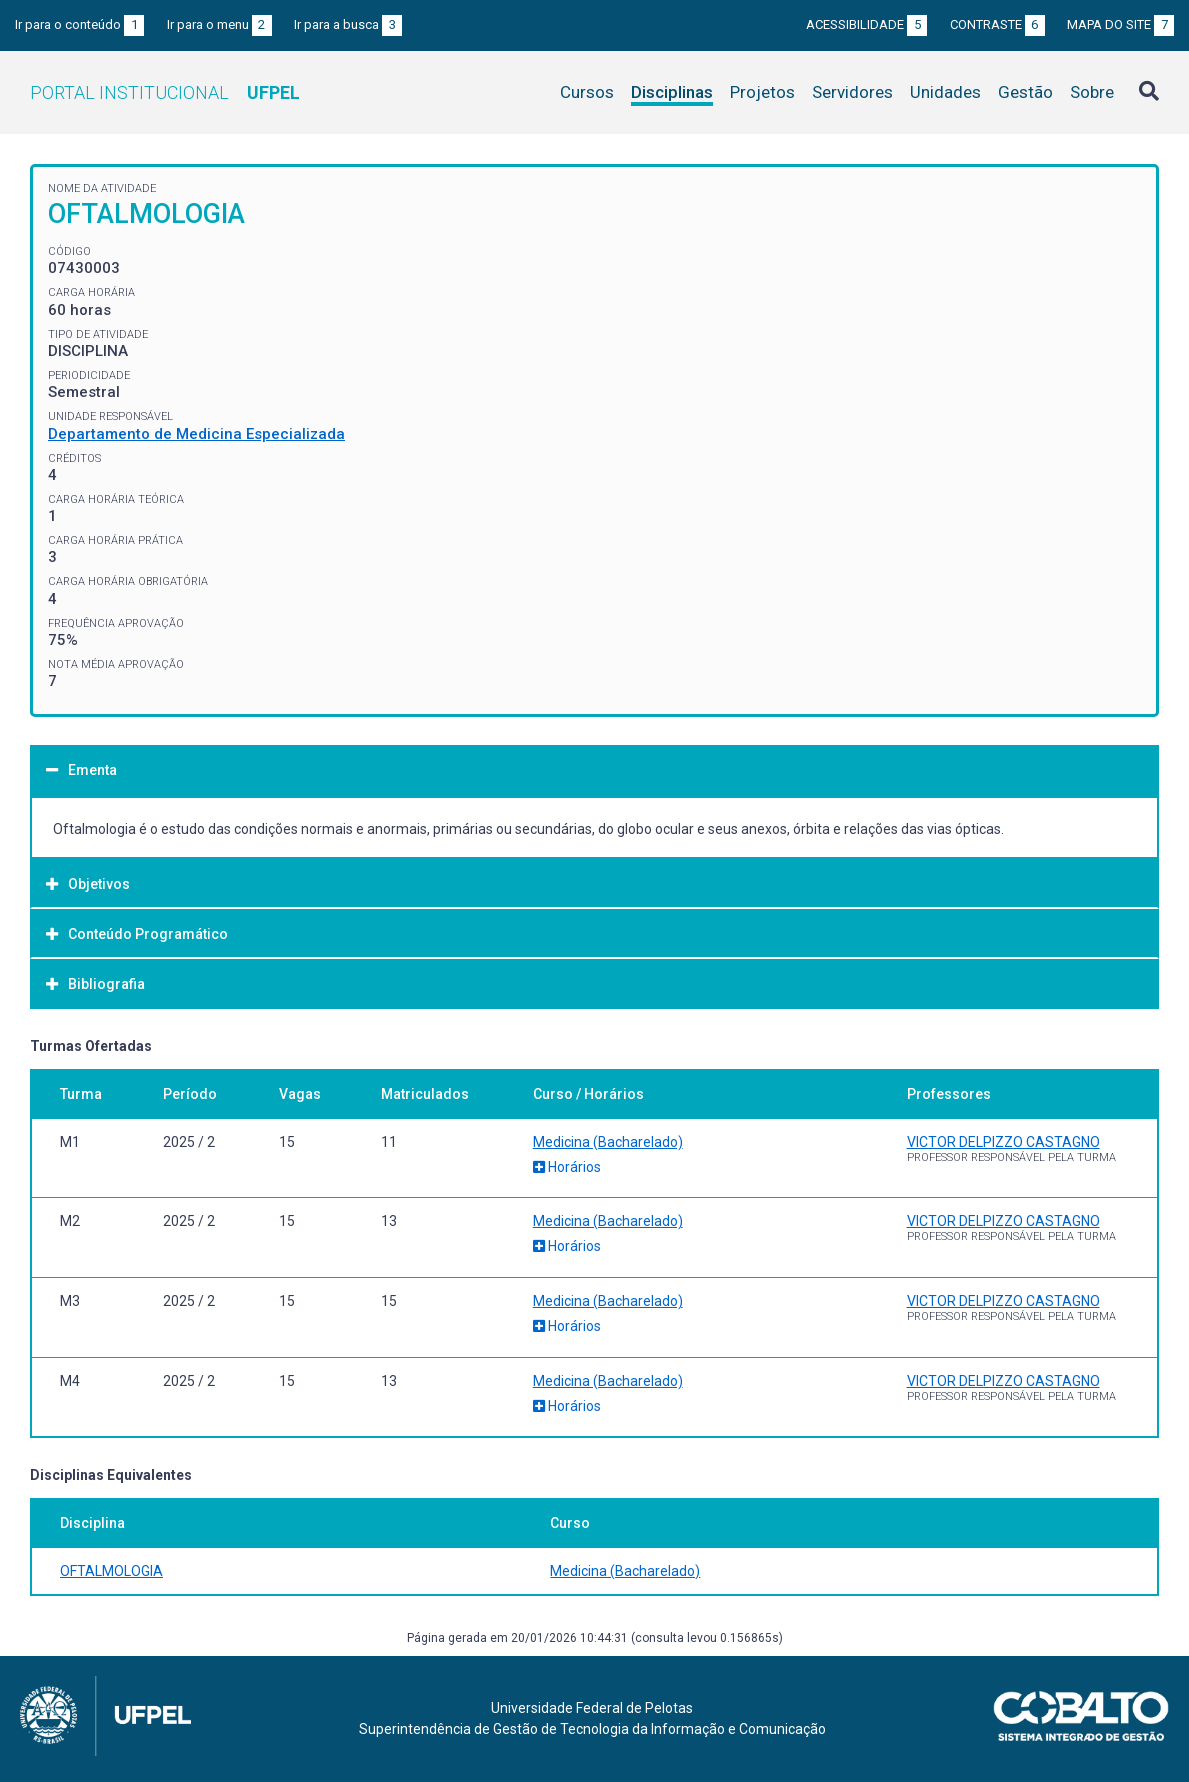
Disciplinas (672, 92)
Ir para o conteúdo (79, 24)
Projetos (762, 92)
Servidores (852, 92)
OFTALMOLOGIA (111, 1571)
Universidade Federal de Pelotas (592, 1708)
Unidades (945, 92)
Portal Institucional (165, 92)
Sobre (1092, 92)
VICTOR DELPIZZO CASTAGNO (1003, 1142)
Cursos (587, 92)
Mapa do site (1120, 24)
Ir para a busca (348, 24)
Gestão (1025, 92)
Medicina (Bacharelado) (608, 1142)
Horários (567, 1167)
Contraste (997, 24)
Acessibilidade (866, 24)
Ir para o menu (219, 24)
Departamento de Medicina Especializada (196, 434)
